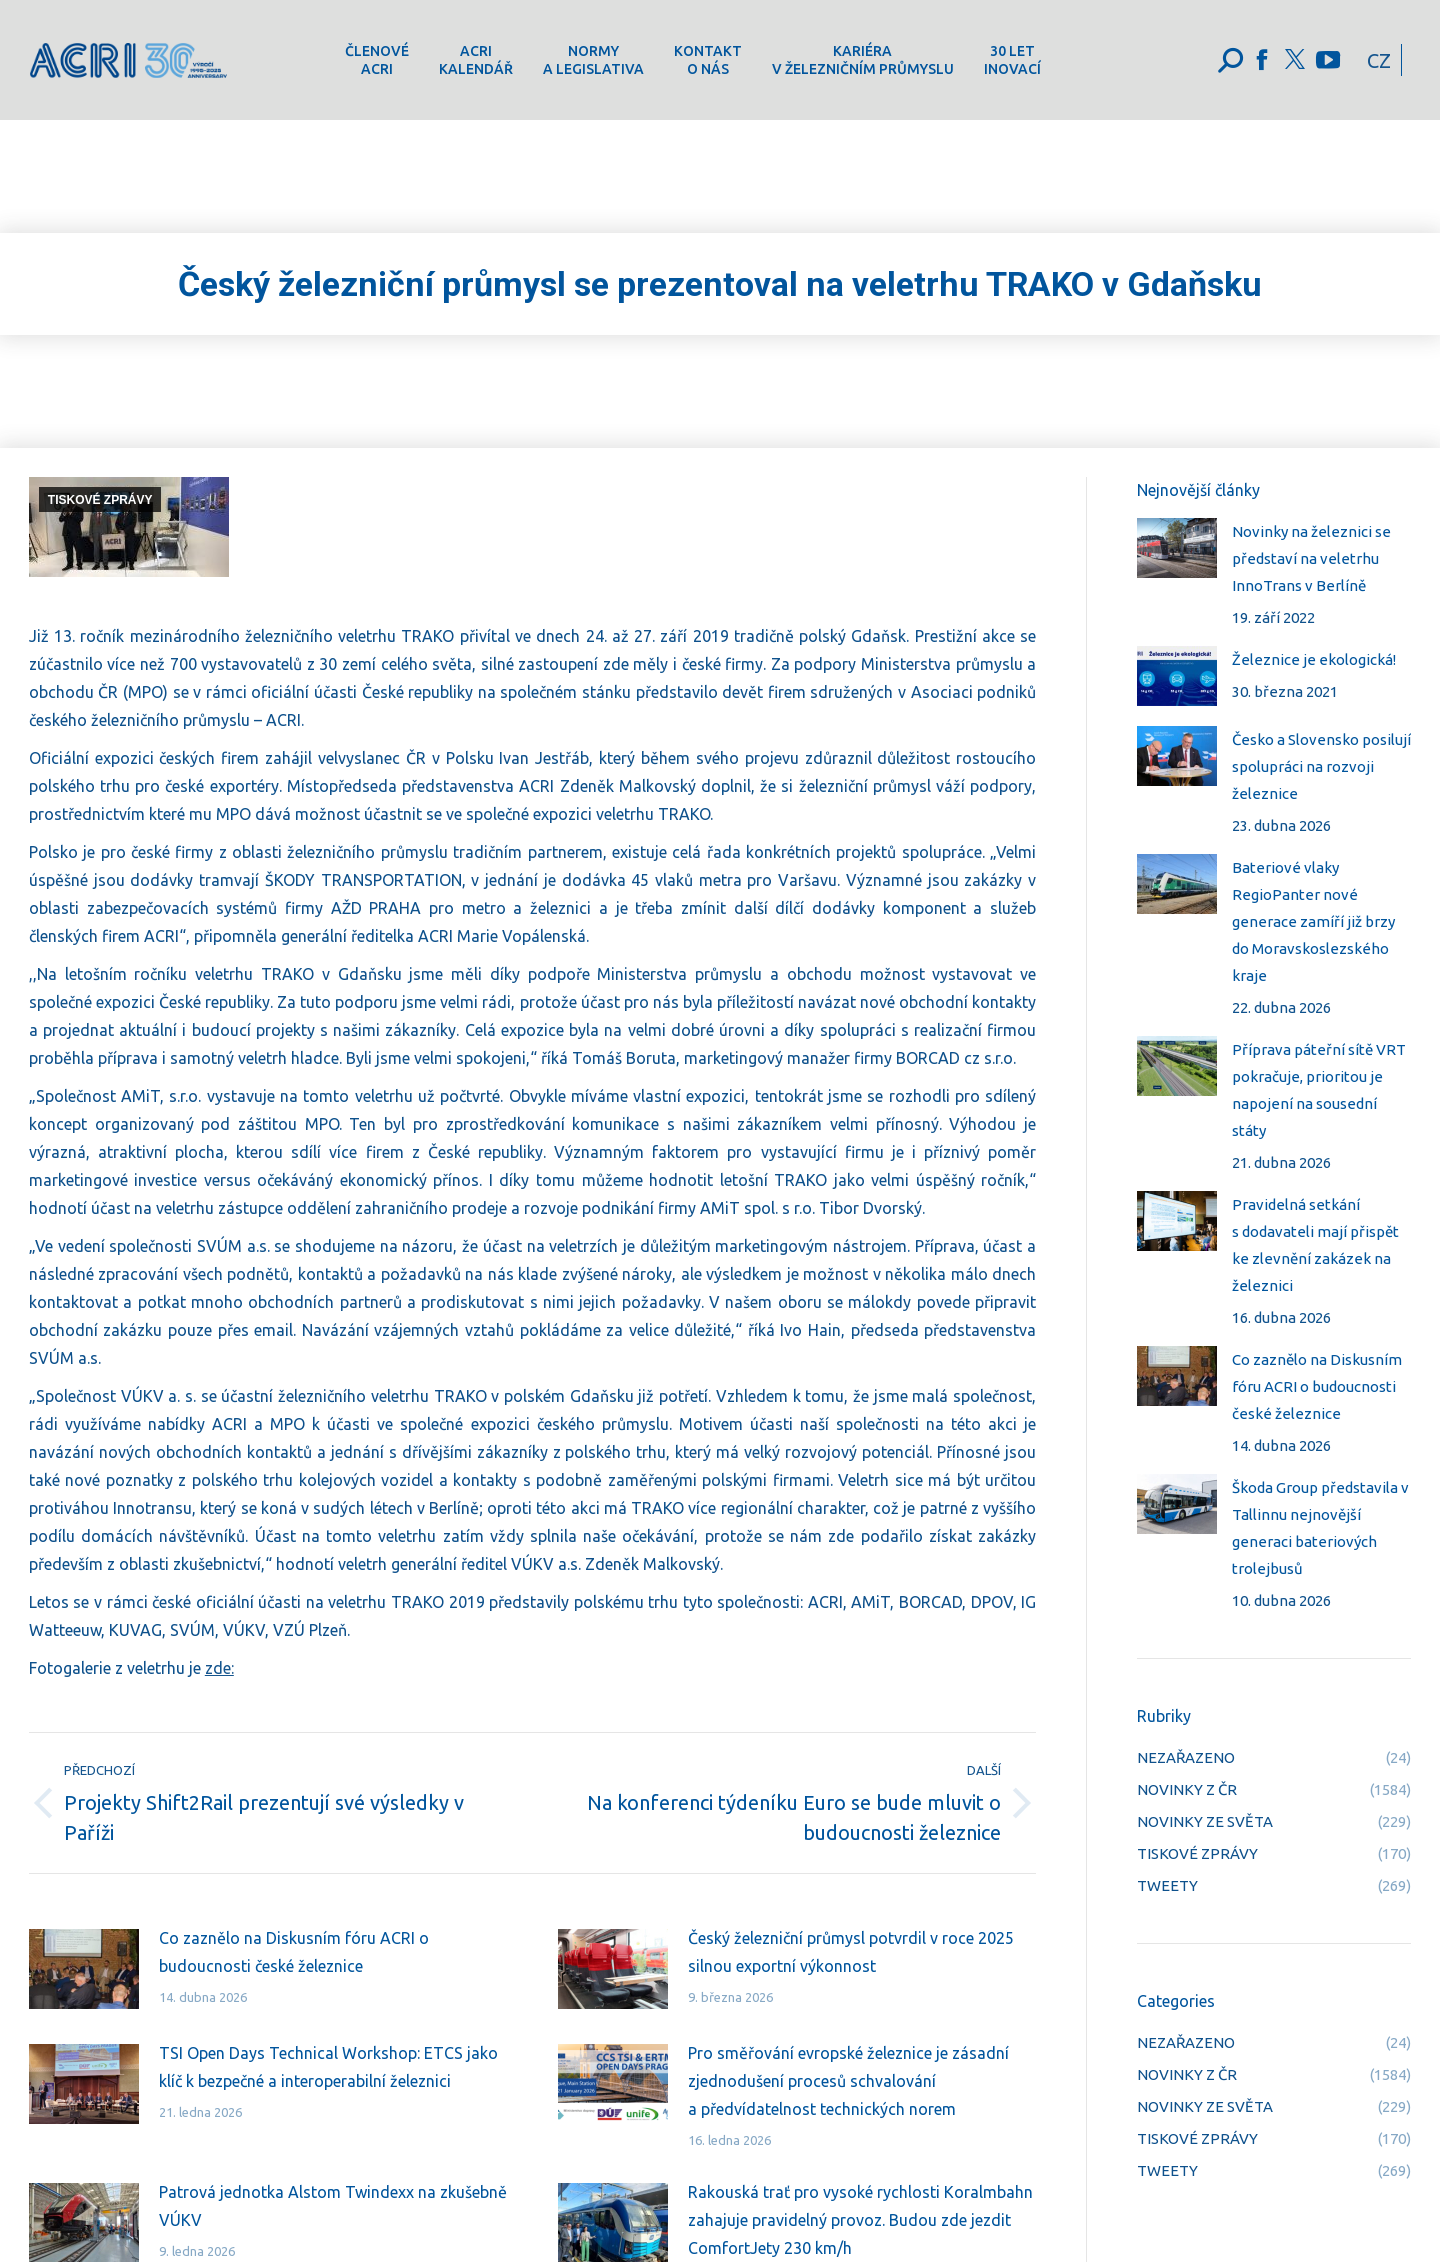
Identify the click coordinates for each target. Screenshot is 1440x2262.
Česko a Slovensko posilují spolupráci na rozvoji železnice (1321, 766)
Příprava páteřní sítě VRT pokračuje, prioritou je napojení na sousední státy (1319, 1090)
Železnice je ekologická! (1314, 659)
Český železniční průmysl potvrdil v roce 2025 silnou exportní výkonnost (851, 1952)
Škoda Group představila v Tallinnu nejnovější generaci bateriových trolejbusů (1320, 1528)
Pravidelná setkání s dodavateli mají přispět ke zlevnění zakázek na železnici (1315, 1245)
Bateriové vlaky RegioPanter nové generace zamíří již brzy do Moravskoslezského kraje (1313, 921)
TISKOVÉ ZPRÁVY (100, 500)
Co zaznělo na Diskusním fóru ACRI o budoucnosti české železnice (294, 1952)
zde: (219, 1668)
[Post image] (84, 1969)
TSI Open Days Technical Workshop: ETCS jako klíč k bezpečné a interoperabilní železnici (328, 2067)
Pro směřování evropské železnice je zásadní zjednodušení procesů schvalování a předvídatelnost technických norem (848, 2081)
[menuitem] (377, 60)
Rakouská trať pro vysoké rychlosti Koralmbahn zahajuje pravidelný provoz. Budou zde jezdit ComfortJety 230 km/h (860, 2220)
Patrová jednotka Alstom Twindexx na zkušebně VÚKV (333, 2206)
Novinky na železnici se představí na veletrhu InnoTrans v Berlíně (1311, 558)
